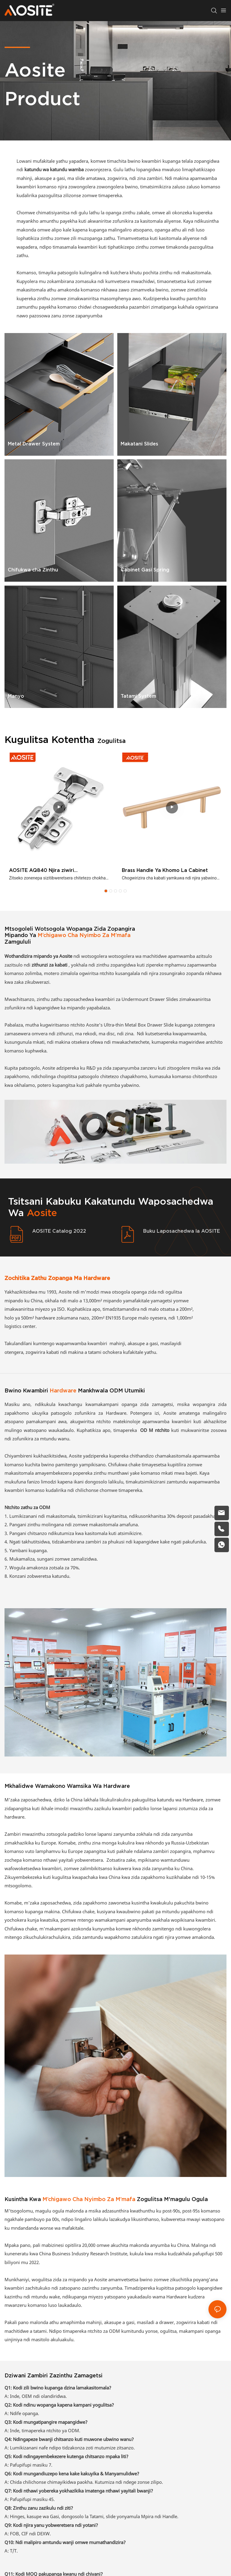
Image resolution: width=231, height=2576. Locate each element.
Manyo (16, 696)
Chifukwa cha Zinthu (33, 569)
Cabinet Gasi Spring (145, 569)
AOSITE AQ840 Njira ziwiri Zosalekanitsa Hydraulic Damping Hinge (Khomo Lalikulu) (57, 870)
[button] (106, 891)
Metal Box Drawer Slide (150, 1025)
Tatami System (138, 696)
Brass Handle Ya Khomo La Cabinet (165, 870)
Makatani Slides (139, 443)
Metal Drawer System (34, 443)
